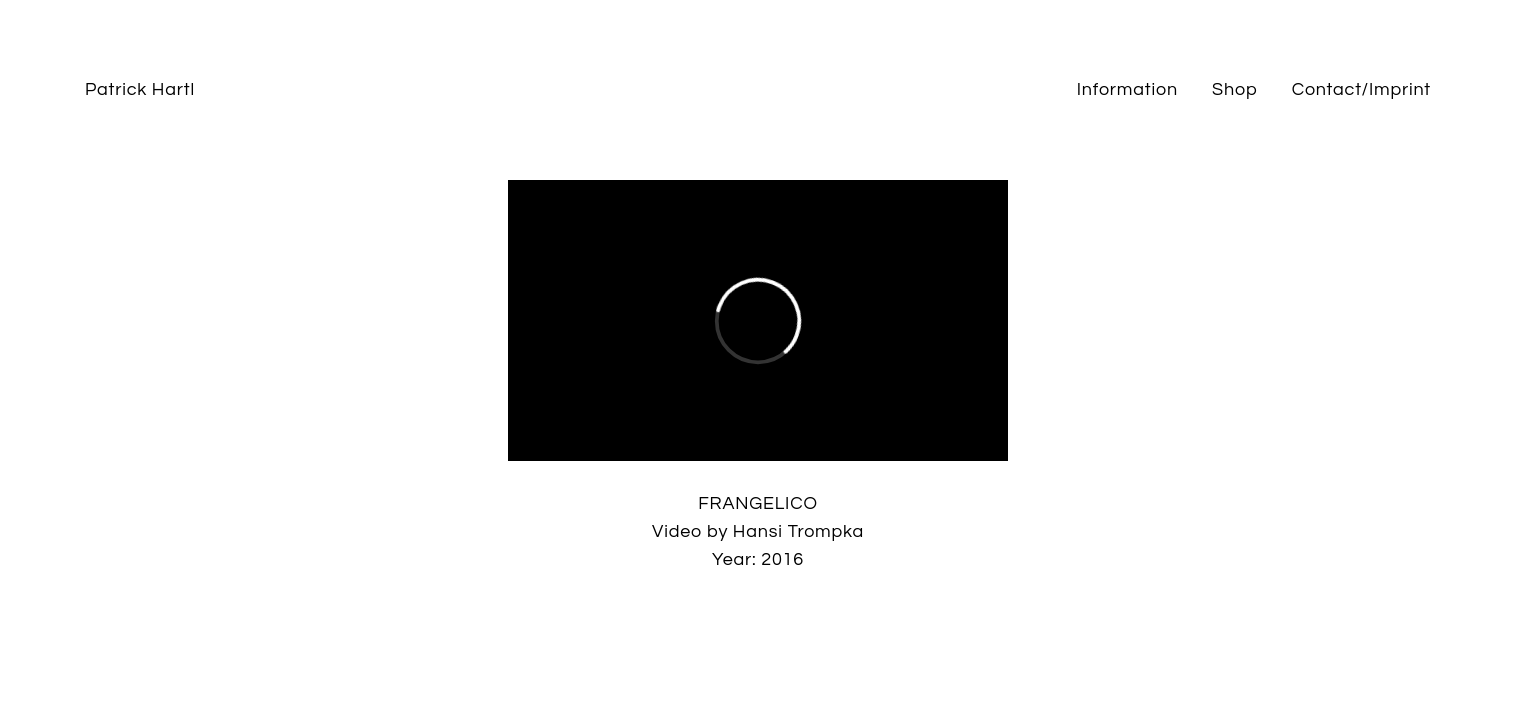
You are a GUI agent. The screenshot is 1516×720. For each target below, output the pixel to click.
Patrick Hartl (140, 89)
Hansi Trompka (798, 531)
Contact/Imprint (1361, 89)
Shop (1234, 89)
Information (1127, 89)
